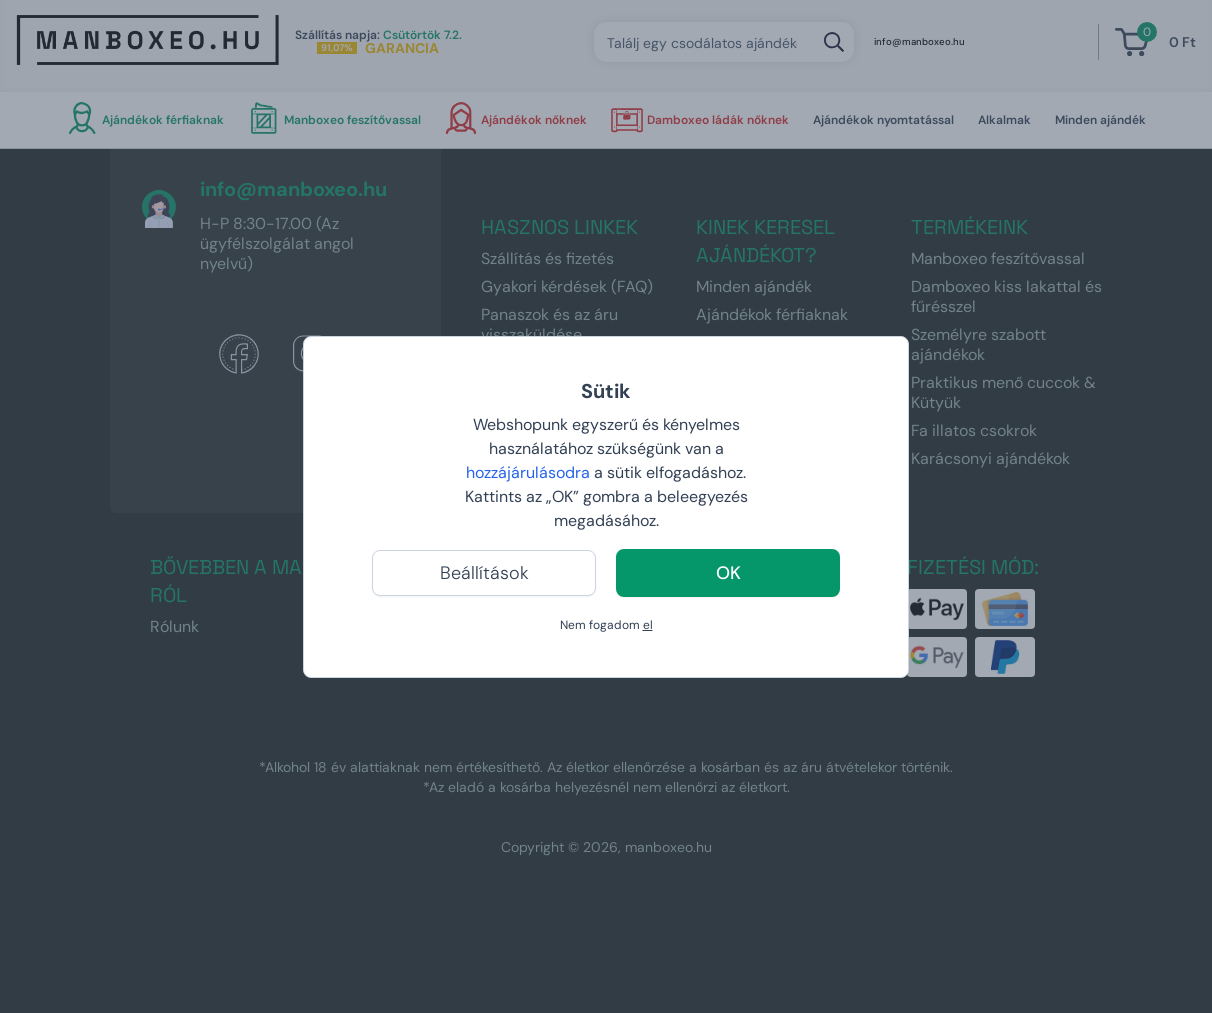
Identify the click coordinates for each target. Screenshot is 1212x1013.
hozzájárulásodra (530, 472)
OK (728, 573)
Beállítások (484, 573)
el (648, 625)
